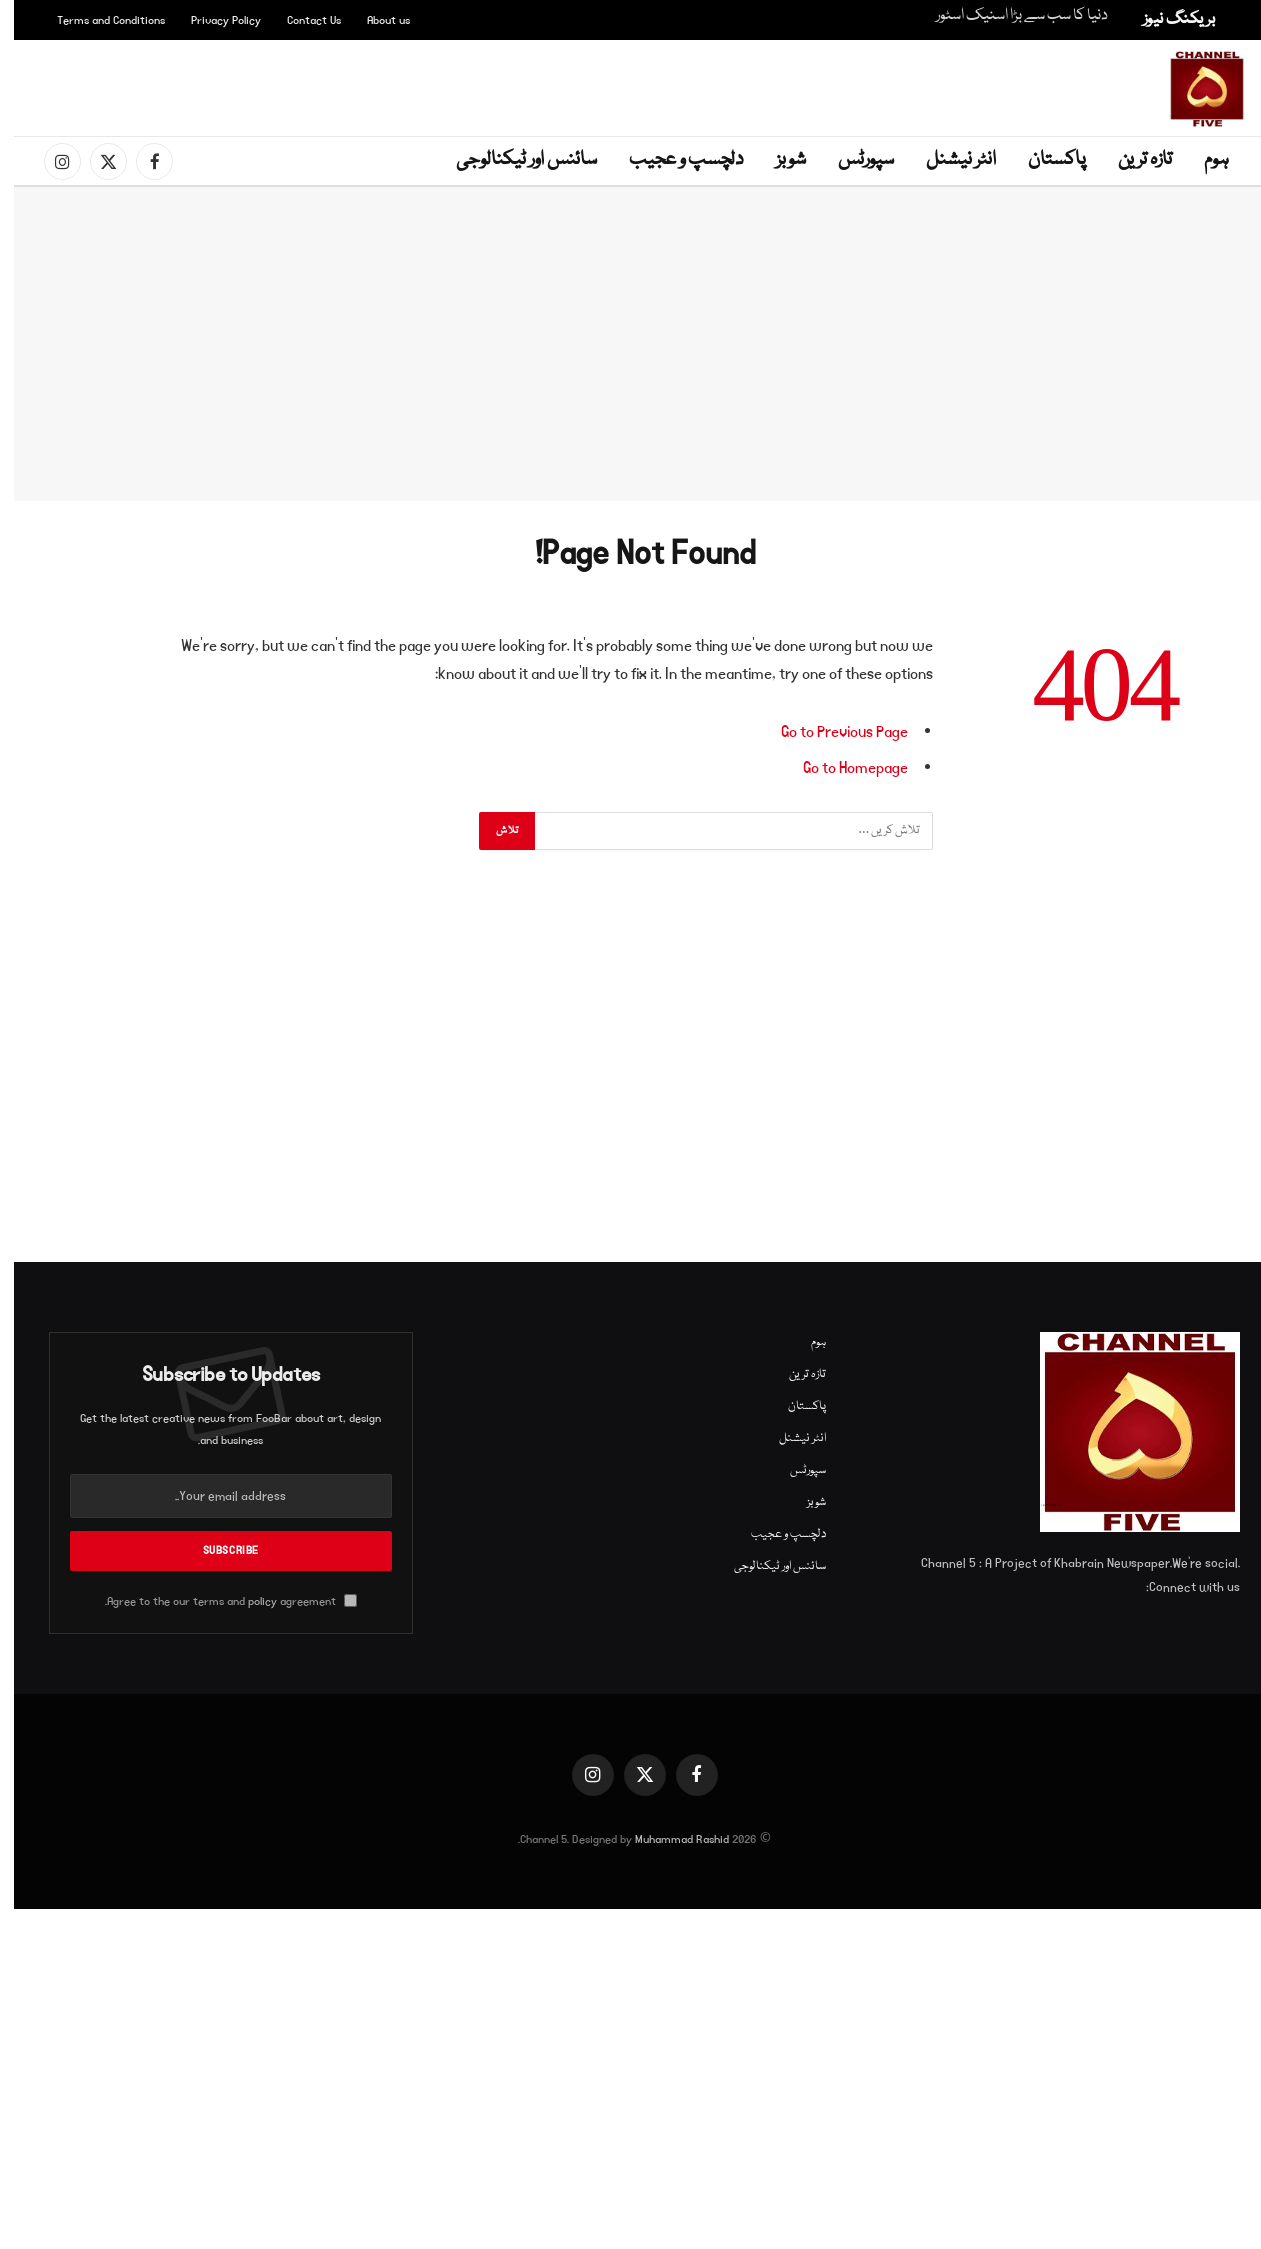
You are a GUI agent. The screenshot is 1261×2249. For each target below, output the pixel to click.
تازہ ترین (1131, 160)
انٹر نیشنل (947, 160)
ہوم (1202, 160)
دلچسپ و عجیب (672, 160)
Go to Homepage (841, 768)
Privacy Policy (212, 20)
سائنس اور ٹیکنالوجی (512, 160)
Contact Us (300, 20)
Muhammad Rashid (668, 1839)
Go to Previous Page (830, 732)
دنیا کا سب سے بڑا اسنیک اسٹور (1008, 16)
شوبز (777, 160)
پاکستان (1043, 160)
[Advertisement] (635, 85)
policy (248, 1601)
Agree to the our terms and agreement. (217, 1601)
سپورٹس (852, 160)
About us (374, 20)
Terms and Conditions (97, 20)
